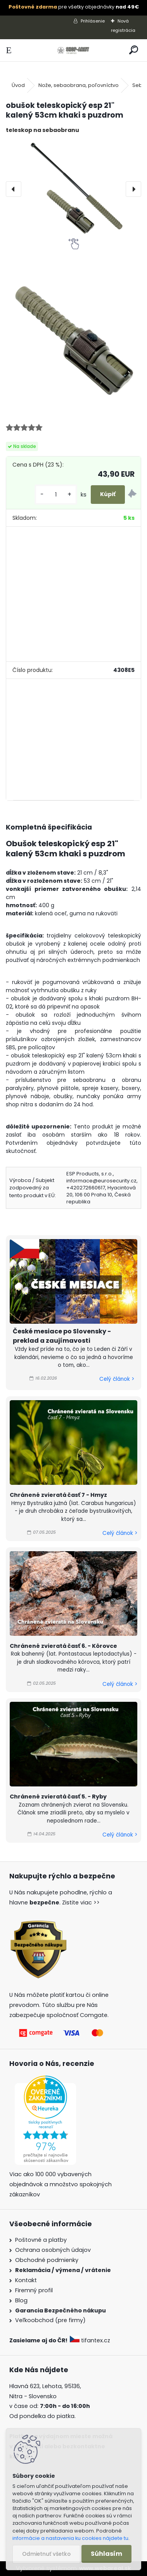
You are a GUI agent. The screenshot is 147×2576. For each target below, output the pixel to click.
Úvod (18, 85)
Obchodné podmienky (46, 2260)
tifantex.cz (91, 2340)
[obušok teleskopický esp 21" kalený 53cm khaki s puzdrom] (73, 189)
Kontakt (26, 2280)
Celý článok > (116, 1379)
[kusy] (56, 495)
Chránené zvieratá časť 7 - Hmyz (58, 1495)
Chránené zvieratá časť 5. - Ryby (58, 1796)
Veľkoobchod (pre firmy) (50, 2320)
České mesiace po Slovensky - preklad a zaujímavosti (62, 1336)
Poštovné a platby (41, 2240)
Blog (21, 2300)
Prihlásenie (93, 21)
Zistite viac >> (81, 1902)
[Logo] (73, 50)
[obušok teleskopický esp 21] (73, 338)
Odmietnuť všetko (46, 2554)
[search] (133, 50)
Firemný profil (34, 2290)
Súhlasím (106, 2553)
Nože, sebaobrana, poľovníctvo (78, 85)
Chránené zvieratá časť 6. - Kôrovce (63, 1646)
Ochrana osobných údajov (53, 2250)
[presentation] (13, 189)
